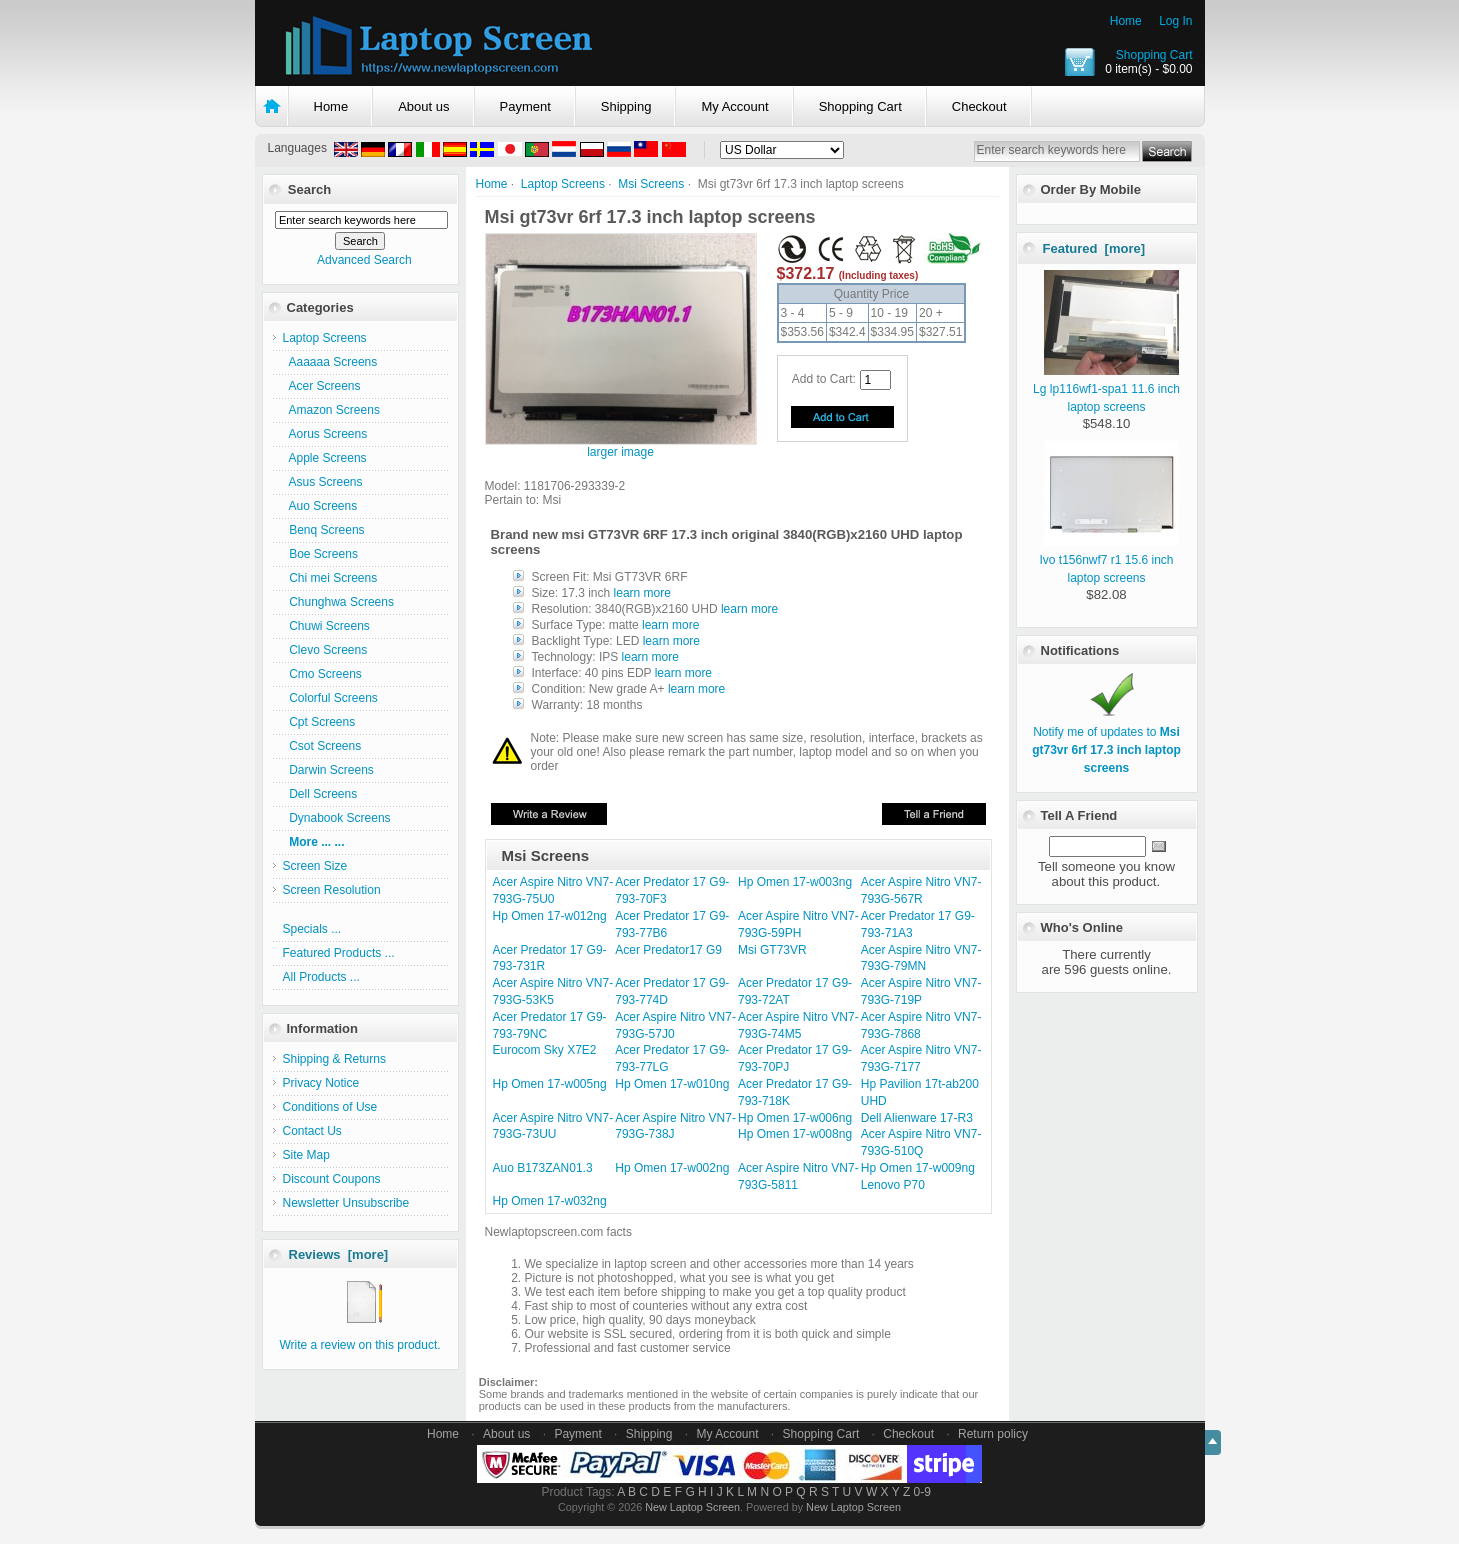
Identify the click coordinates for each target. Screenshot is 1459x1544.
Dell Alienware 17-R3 (917, 1118)
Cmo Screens (322, 674)
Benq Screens (324, 530)
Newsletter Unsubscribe (346, 1203)
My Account (734, 106)
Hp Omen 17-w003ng (795, 882)
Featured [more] (1094, 248)
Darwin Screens (328, 770)
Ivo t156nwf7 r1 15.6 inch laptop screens (1109, 560)
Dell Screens (320, 794)
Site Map (306, 1155)
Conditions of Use (330, 1107)
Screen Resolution (332, 890)
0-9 (922, 1492)
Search (309, 189)
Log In (1175, 21)
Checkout (979, 106)
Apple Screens (325, 458)
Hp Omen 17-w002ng (672, 1168)
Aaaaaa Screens (330, 362)
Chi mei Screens (330, 578)
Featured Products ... (339, 953)
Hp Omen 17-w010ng (672, 1084)
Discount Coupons (332, 1179)
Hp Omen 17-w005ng (550, 1084)
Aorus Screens (325, 434)
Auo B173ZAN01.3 (543, 1168)
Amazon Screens (331, 410)
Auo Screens (320, 506)
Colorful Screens (330, 698)
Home (1126, 21)
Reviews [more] (339, 1254)
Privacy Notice (321, 1083)
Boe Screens (320, 554)
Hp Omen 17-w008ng (795, 1134)
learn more (642, 593)
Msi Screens (651, 184)
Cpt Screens (319, 722)
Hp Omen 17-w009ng (918, 1168)
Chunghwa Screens (338, 602)
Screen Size (315, 866)
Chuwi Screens (326, 626)
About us (423, 106)
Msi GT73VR (772, 950)
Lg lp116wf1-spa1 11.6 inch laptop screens (1106, 389)
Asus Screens (323, 482)
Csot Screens (322, 746)
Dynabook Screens (337, 818)
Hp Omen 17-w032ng (550, 1201)
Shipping (626, 106)
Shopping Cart (1154, 55)
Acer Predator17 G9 (668, 950)
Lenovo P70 (893, 1185)
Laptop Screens (563, 184)
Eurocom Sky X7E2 (545, 1050)
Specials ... (312, 929)
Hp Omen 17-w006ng (795, 1118)
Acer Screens (322, 386)
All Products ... (321, 977)
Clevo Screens (325, 650)
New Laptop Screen (692, 1507)
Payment (525, 106)
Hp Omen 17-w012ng (550, 916)
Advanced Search (364, 260)
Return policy (993, 1434)
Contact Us (312, 1131)
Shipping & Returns (334, 1059)
